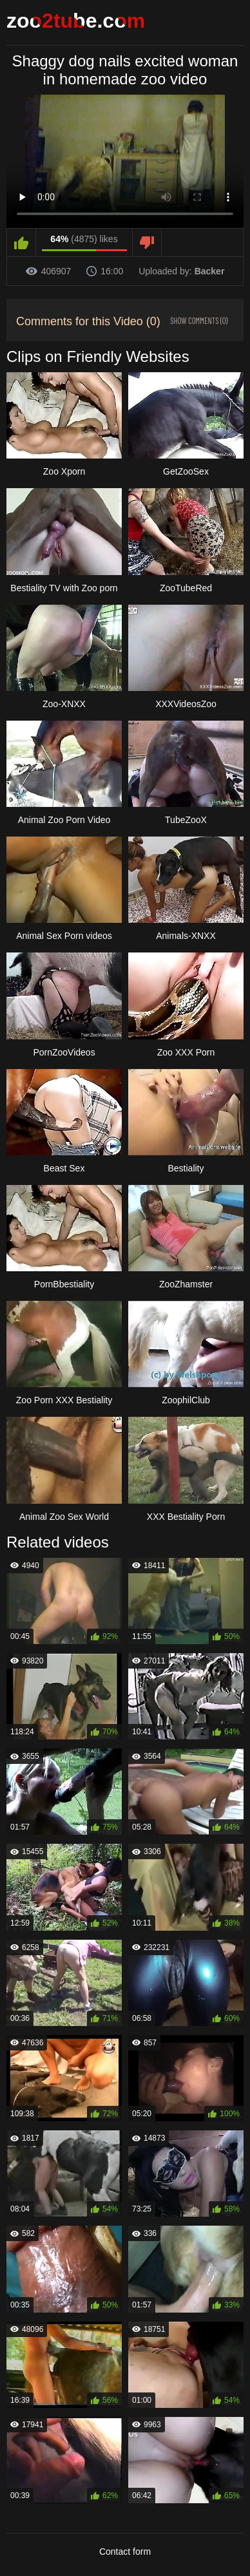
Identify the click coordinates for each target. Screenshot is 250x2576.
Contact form (125, 2551)
